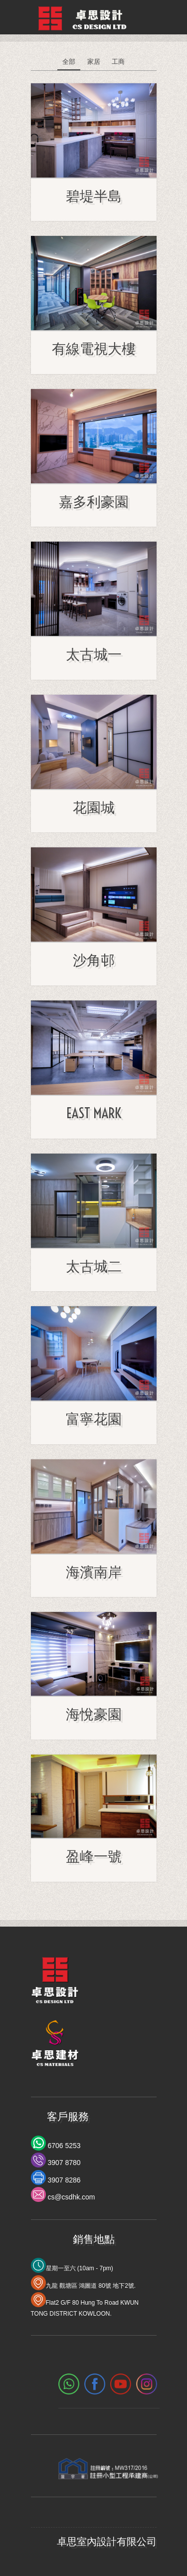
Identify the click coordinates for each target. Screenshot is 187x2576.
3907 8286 (63, 2180)
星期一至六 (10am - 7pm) (79, 2268)
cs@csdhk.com (70, 2197)
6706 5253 (63, 2146)
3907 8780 (63, 2163)
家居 (93, 61)
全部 (68, 61)
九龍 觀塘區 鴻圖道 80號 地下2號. (91, 2285)
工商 (118, 61)
